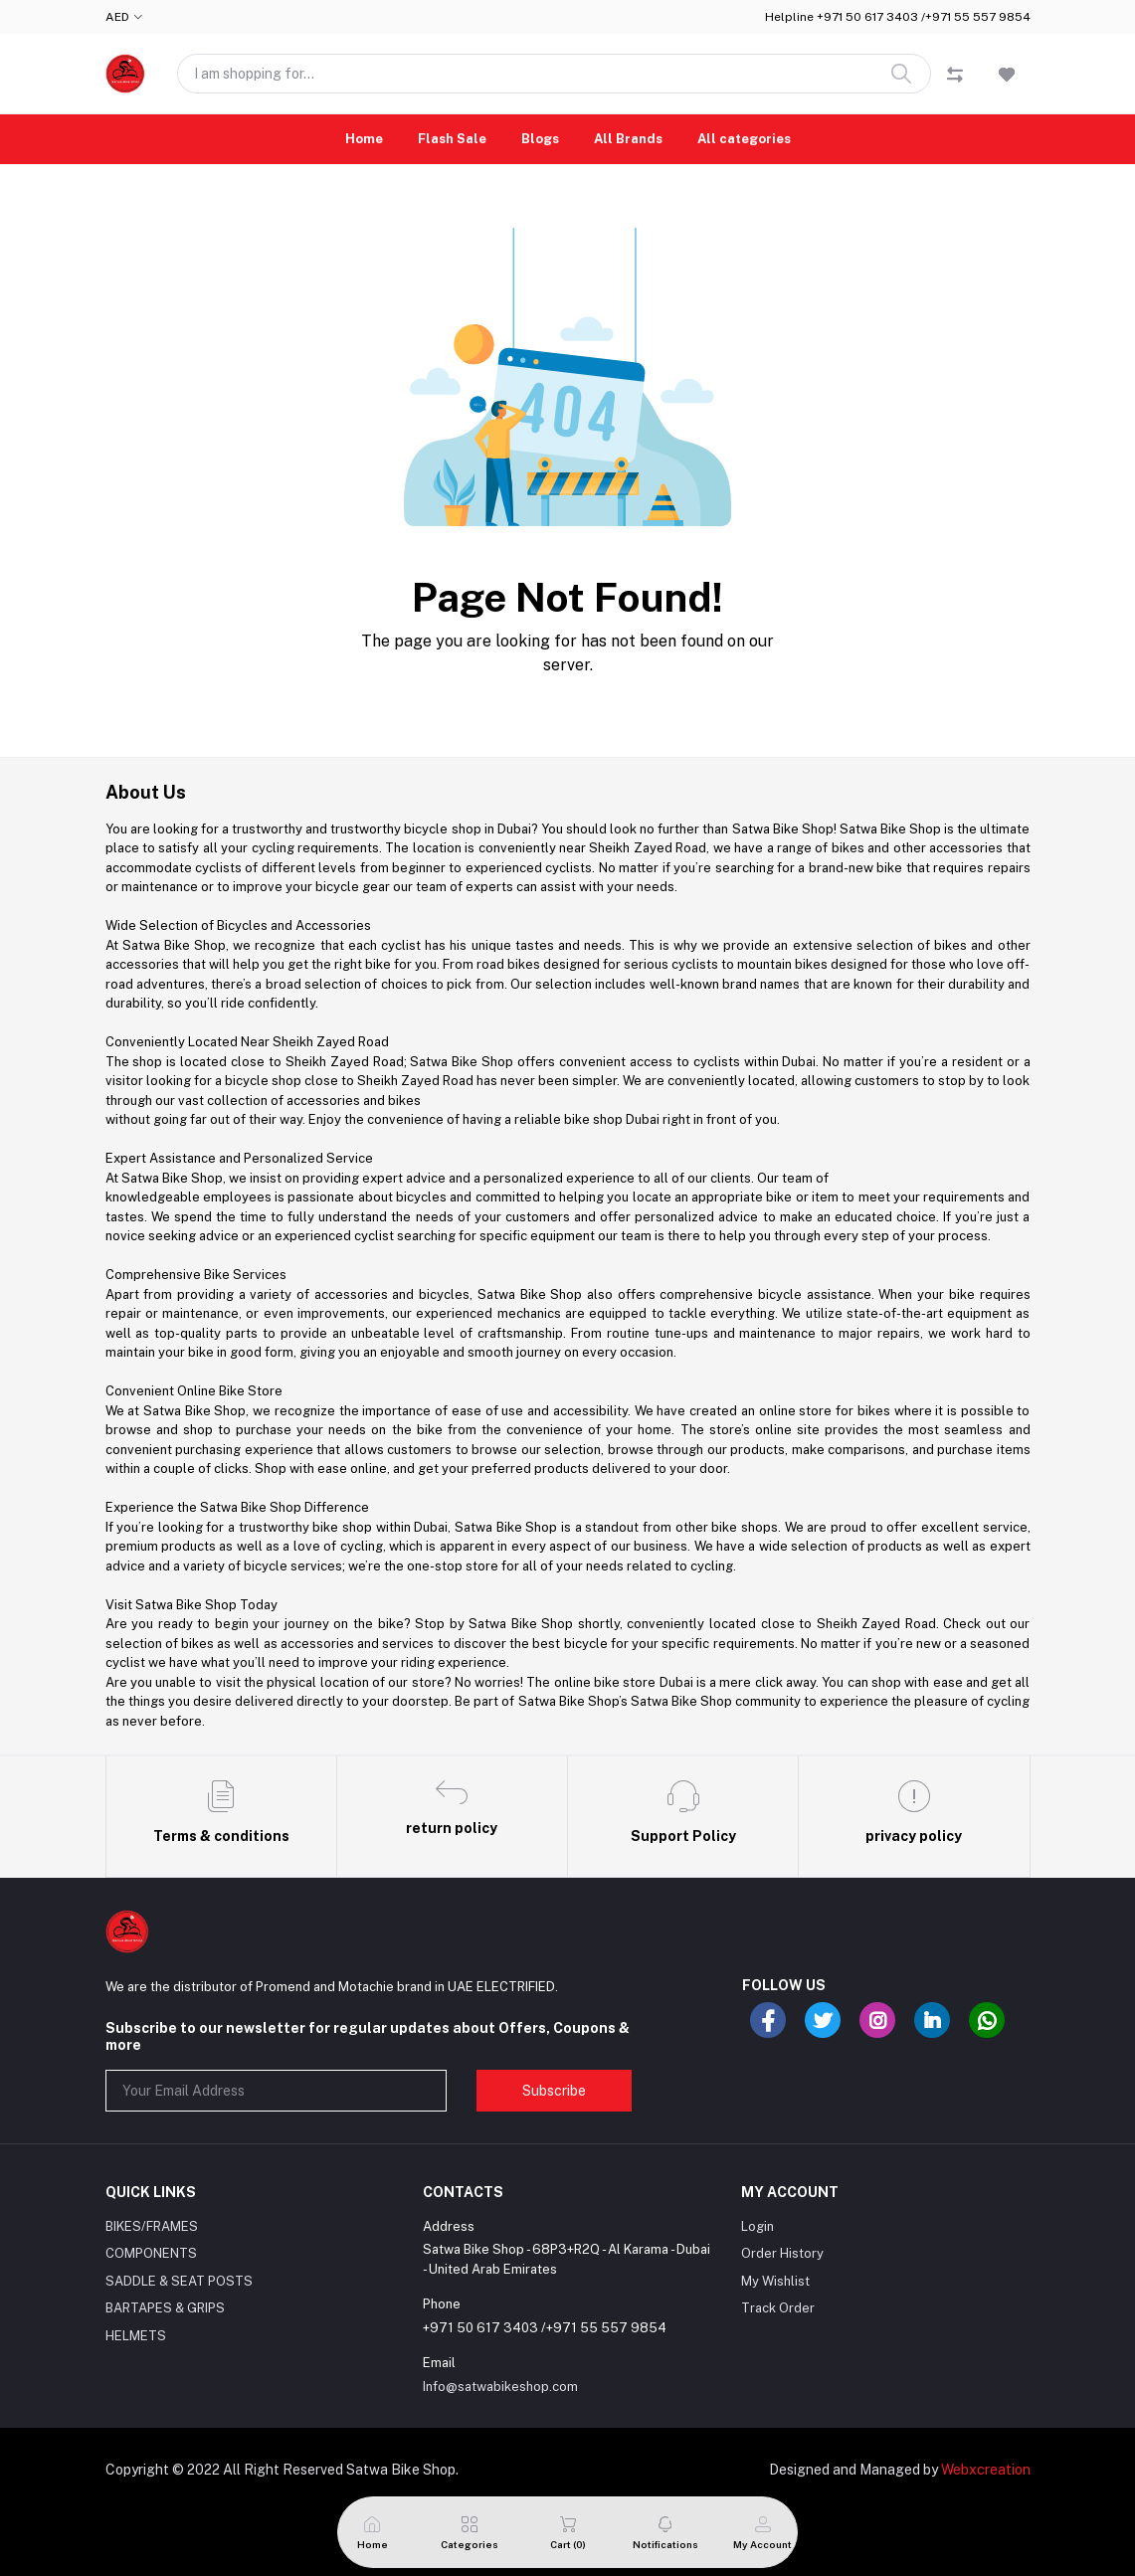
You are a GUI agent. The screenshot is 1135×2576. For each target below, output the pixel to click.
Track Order (778, 2307)
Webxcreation (986, 2470)
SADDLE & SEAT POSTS (179, 2281)
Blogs (540, 138)
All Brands (628, 138)
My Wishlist (775, 2281)
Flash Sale (452, 138)
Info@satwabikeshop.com (500, 2386)
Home (364, 138)
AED (117, 17)
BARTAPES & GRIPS (165, 2307)
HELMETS (135, 2335)
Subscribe (554, 2091)
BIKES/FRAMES (151, 2226)
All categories (744, 138)
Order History (782, 2253)
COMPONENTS (151, 2253)
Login (757, 2226)
